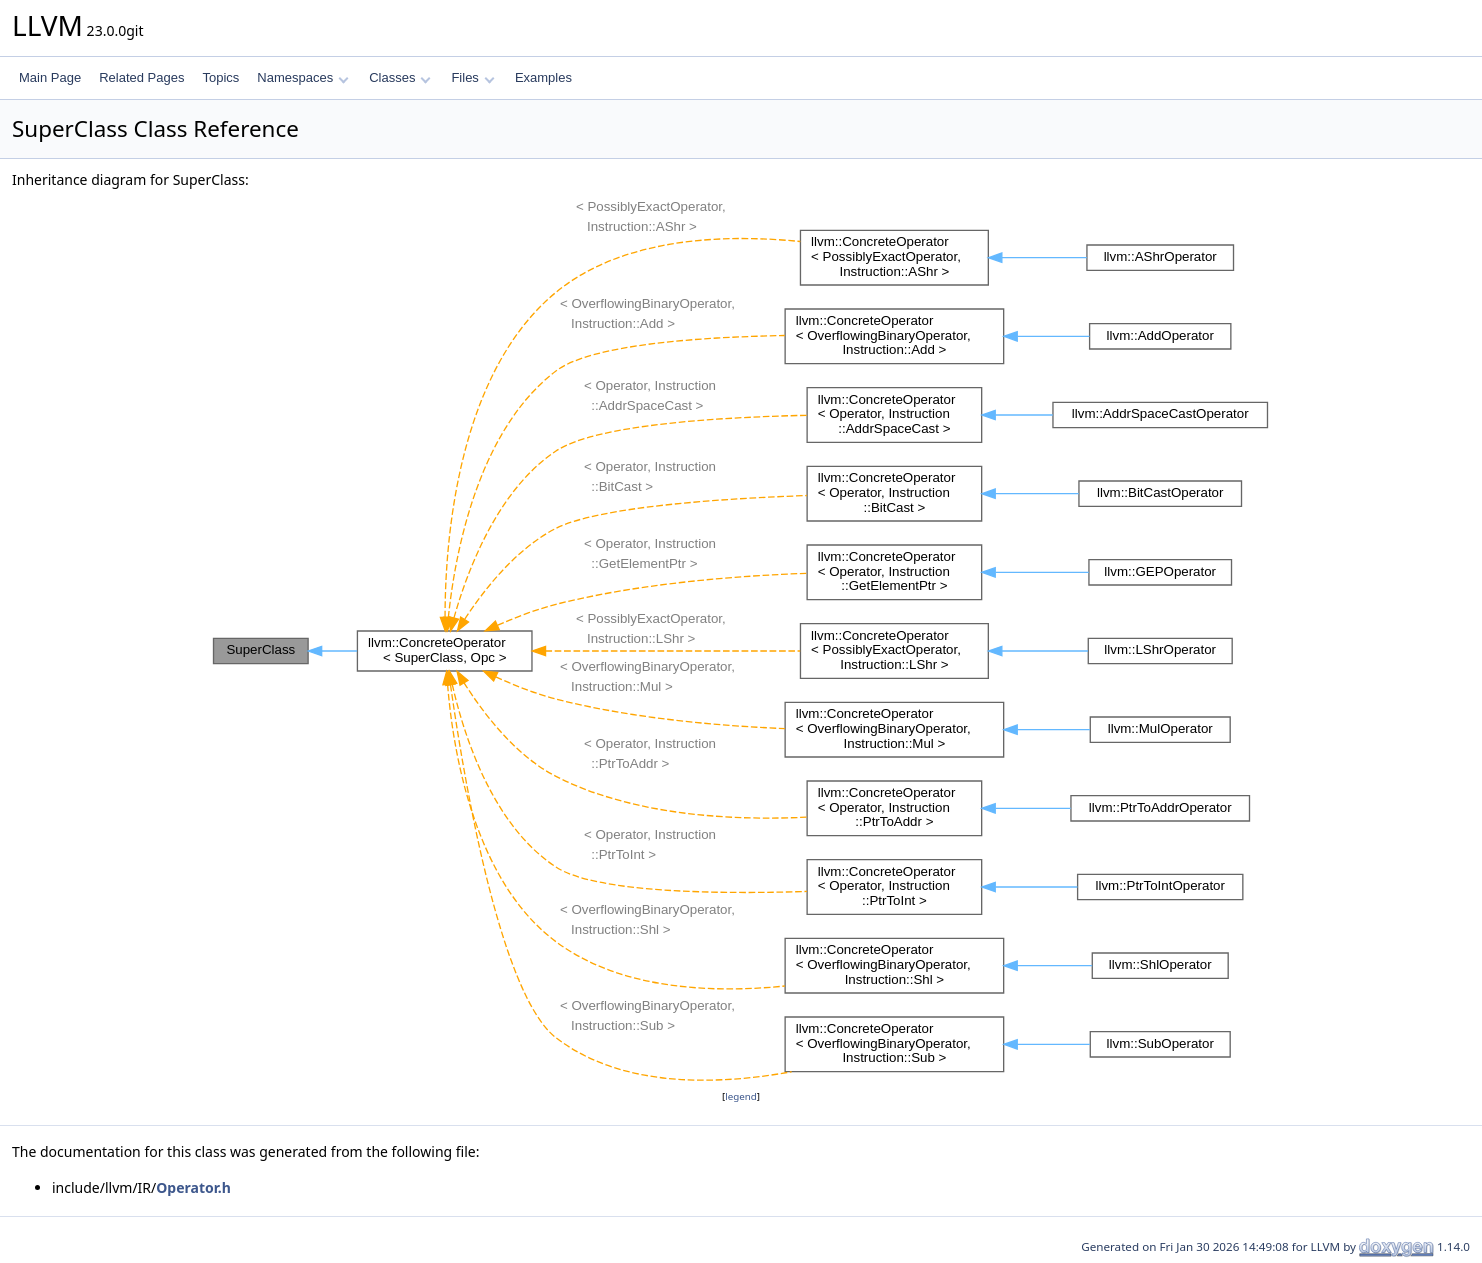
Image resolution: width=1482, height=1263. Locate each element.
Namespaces (302, 77)
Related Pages (141, 77)
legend (741, 1096)
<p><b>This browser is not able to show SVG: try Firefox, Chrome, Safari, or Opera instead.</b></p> (741, 638)
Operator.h (193, 1187)
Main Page (50, 77)
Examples (543, 77)
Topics (220, 77)
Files (472, 77)
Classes (400, 77)
